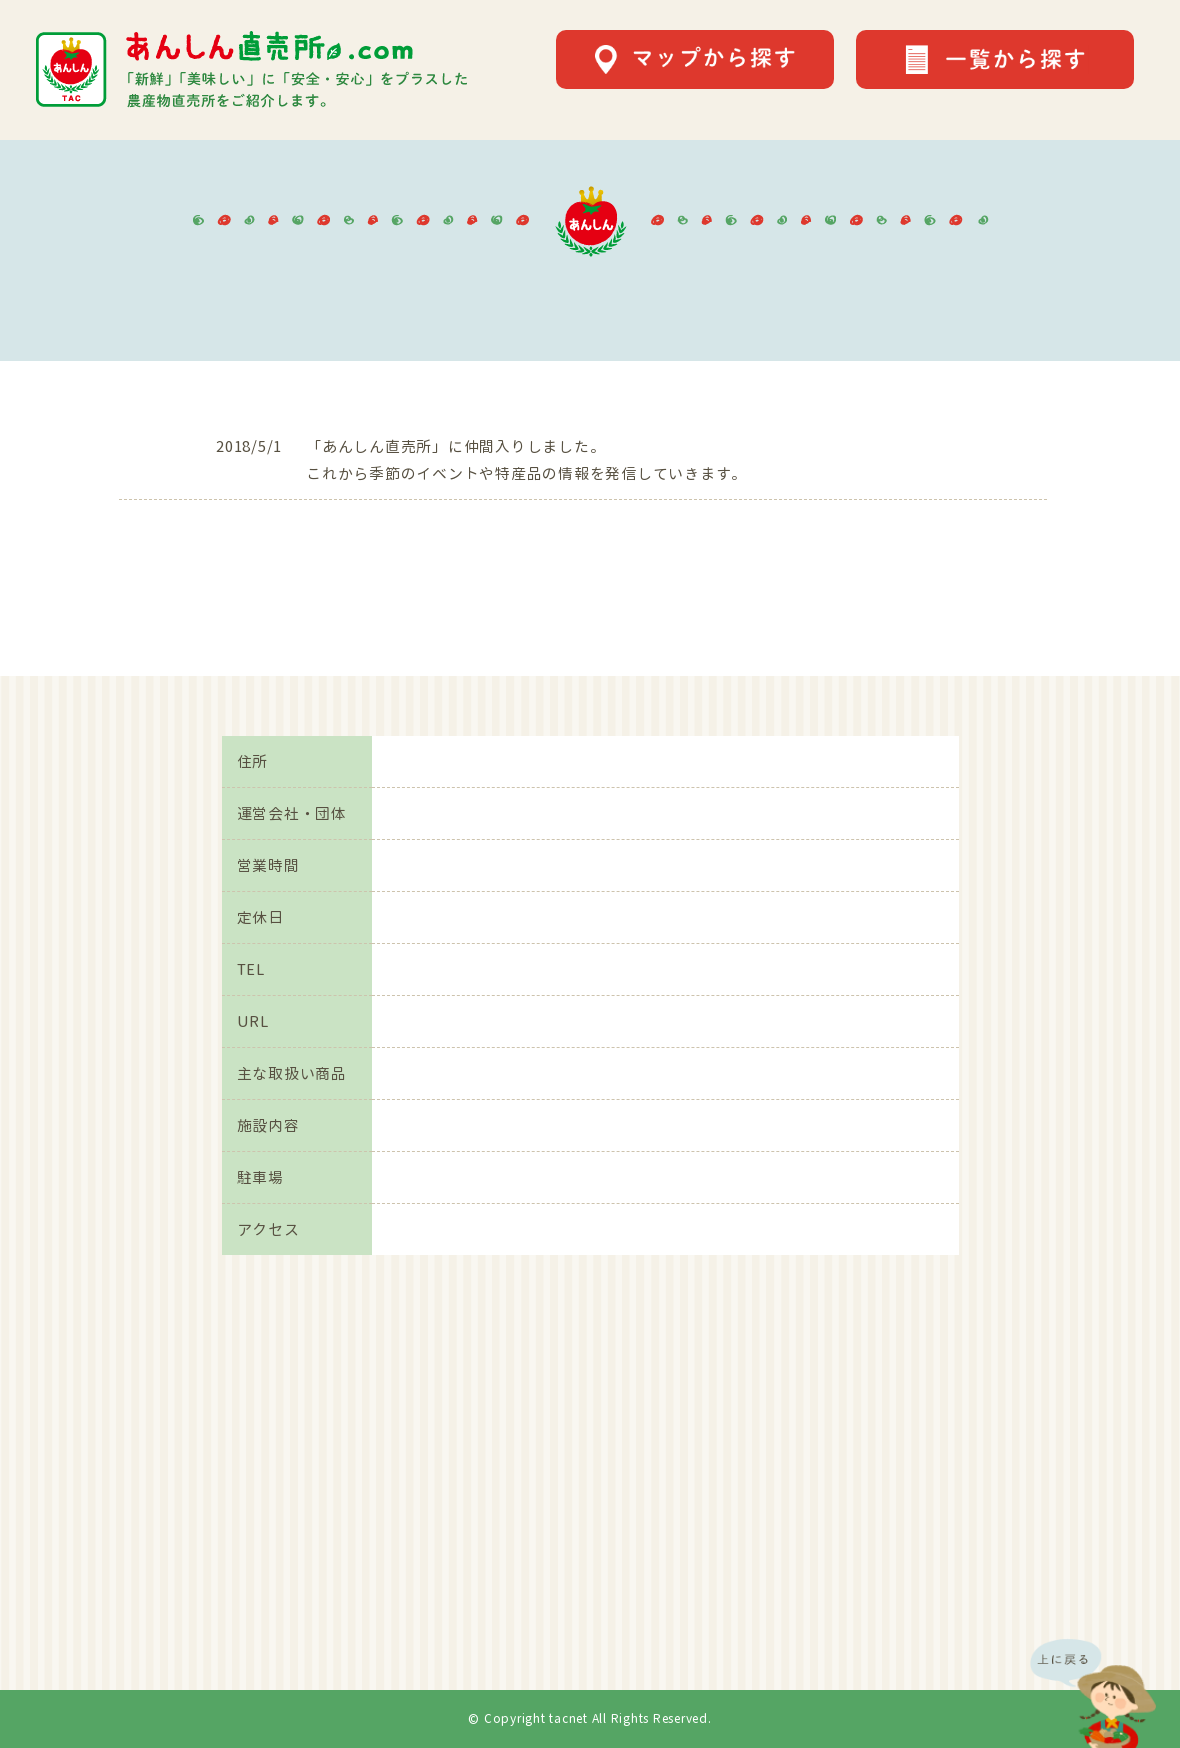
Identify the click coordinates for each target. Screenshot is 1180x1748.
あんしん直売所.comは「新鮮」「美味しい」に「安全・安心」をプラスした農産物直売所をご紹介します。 (252, 70)
